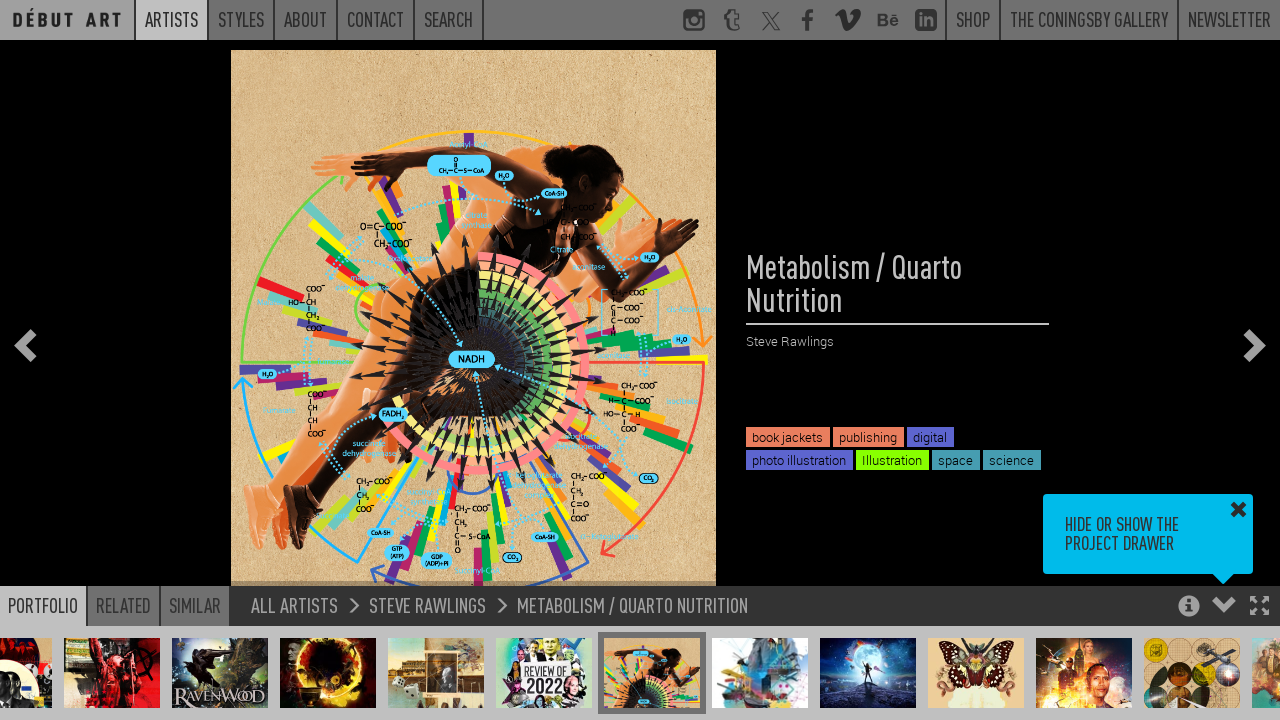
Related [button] (123, 605)
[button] (1259, 607)
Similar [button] (195, 605)
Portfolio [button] (43, 605)
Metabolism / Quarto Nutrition (632, 604)
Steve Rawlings (427, 604)
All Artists (294, 604)
